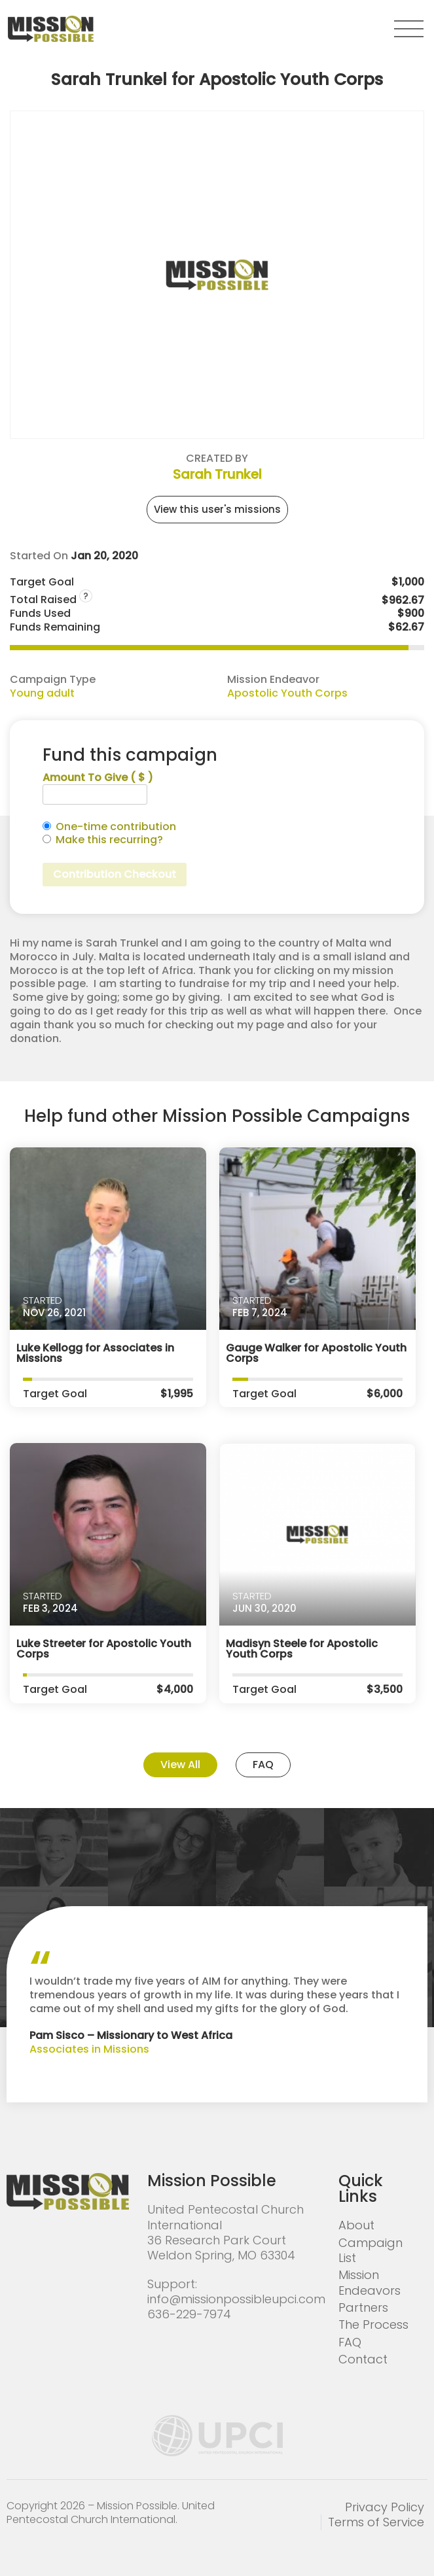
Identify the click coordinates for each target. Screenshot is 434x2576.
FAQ (263, 1764)
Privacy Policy (384, 2507)
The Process (373, 2324)
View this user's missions (217, 509)
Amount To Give (98, 778)
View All (180, 1764)
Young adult (42, 693)
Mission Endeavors (369, 2282)
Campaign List (370, 2250)
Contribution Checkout (114, 874)
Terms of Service (376, 2522)
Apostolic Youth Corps (287, 693)
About (356, 2225)
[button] (409, 28)
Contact (363, 2359)
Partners (363, 2307)
